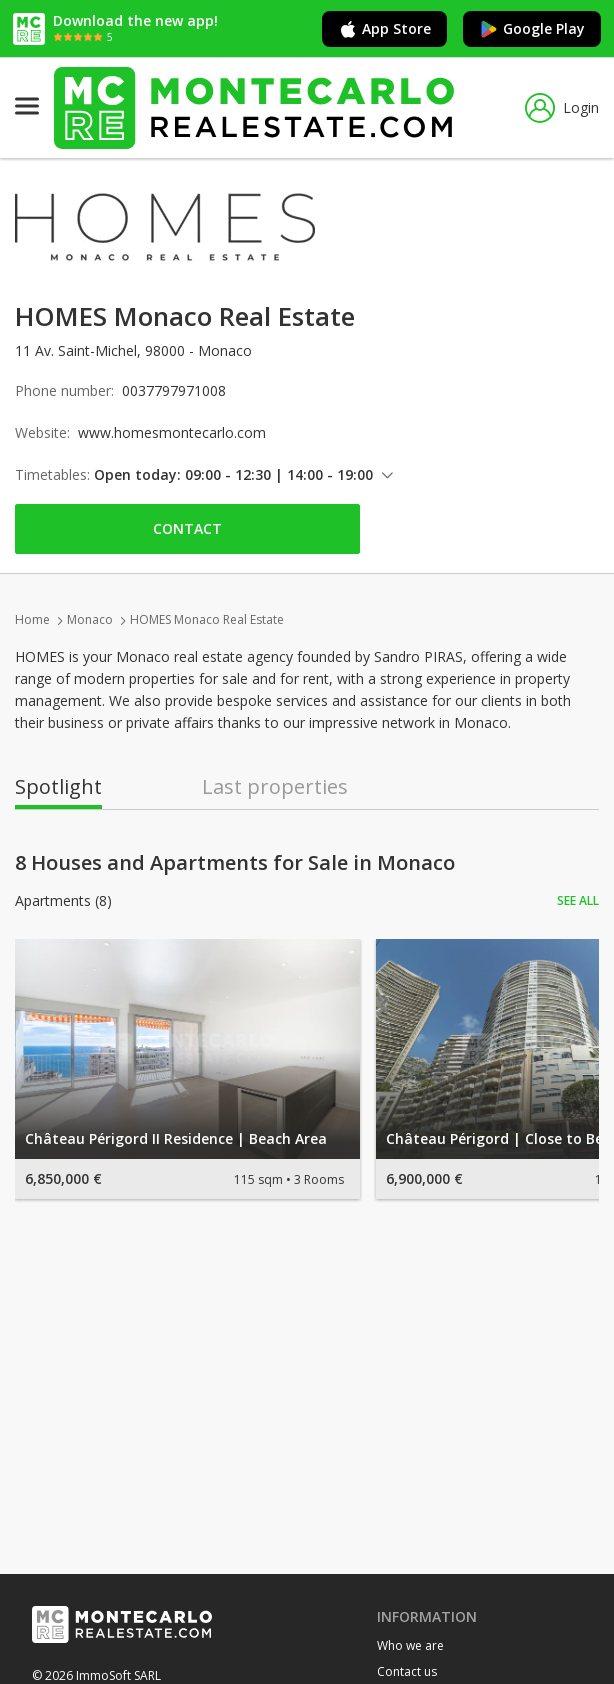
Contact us (407, 1671)
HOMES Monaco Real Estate (207, 619)
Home (32, 619)
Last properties (275, 787)
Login (562, 108)
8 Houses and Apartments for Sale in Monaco (235, 863)
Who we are (410, 1645)
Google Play (532, 29)
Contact (187, 528)
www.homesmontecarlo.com (172, 432)
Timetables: (52, 474)
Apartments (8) (63, 901)
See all (578, 900)
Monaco (90, 619)
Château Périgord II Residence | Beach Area (176, 1138)
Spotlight (58, 787)
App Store (384, 29)
